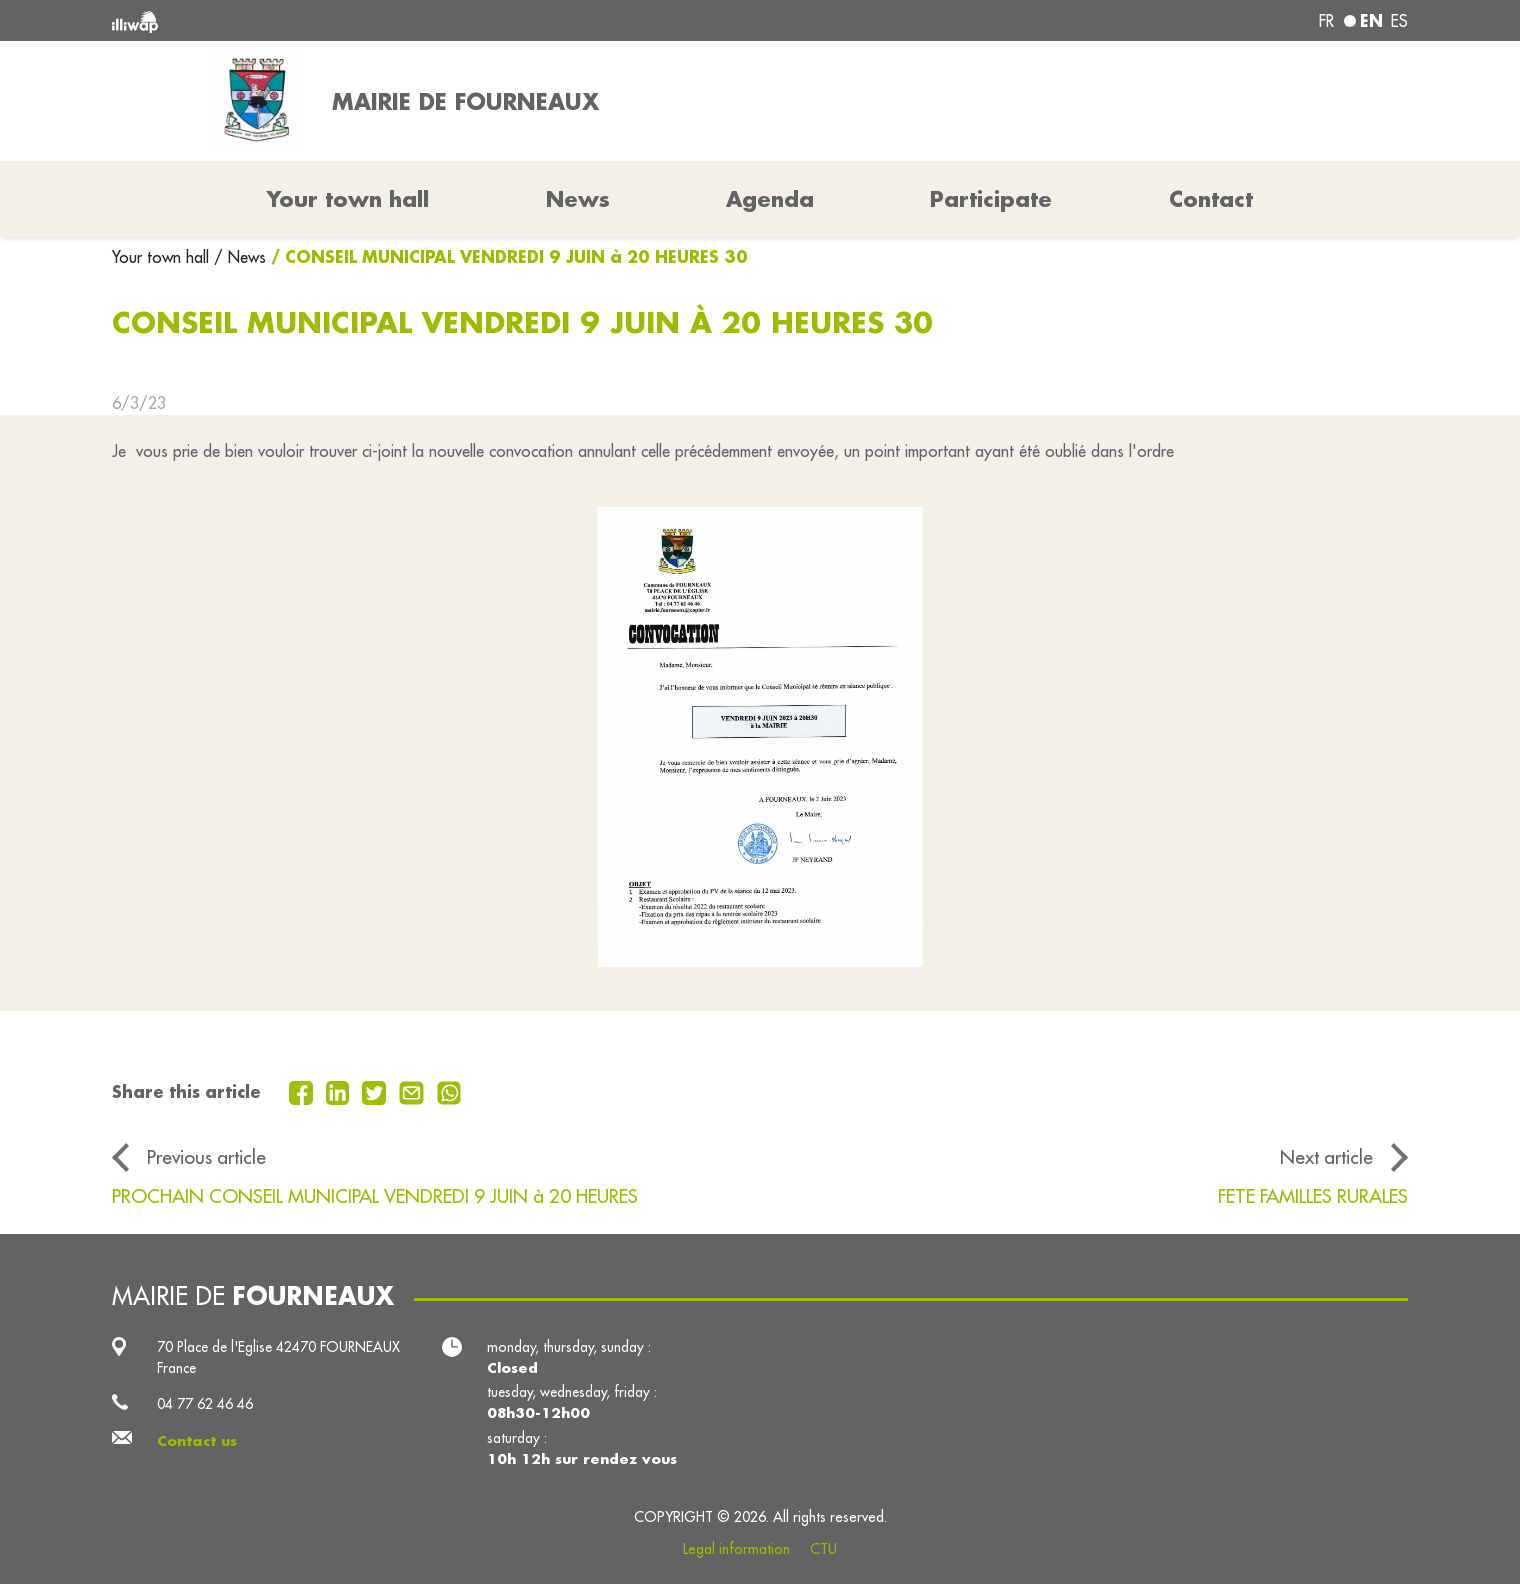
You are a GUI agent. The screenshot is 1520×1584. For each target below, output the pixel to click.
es (1399, 21)
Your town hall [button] (348, 199)
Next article (1326, 1157)
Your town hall (163, 257)
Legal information (736, 1549)
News (578, 199)
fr (1326, 21)
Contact (1211, 199)
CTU (823, 1549)
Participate (991, 199)
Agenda (770, 199)
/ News (240, 257)
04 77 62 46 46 (205, 1404)
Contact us (197, 1441)
